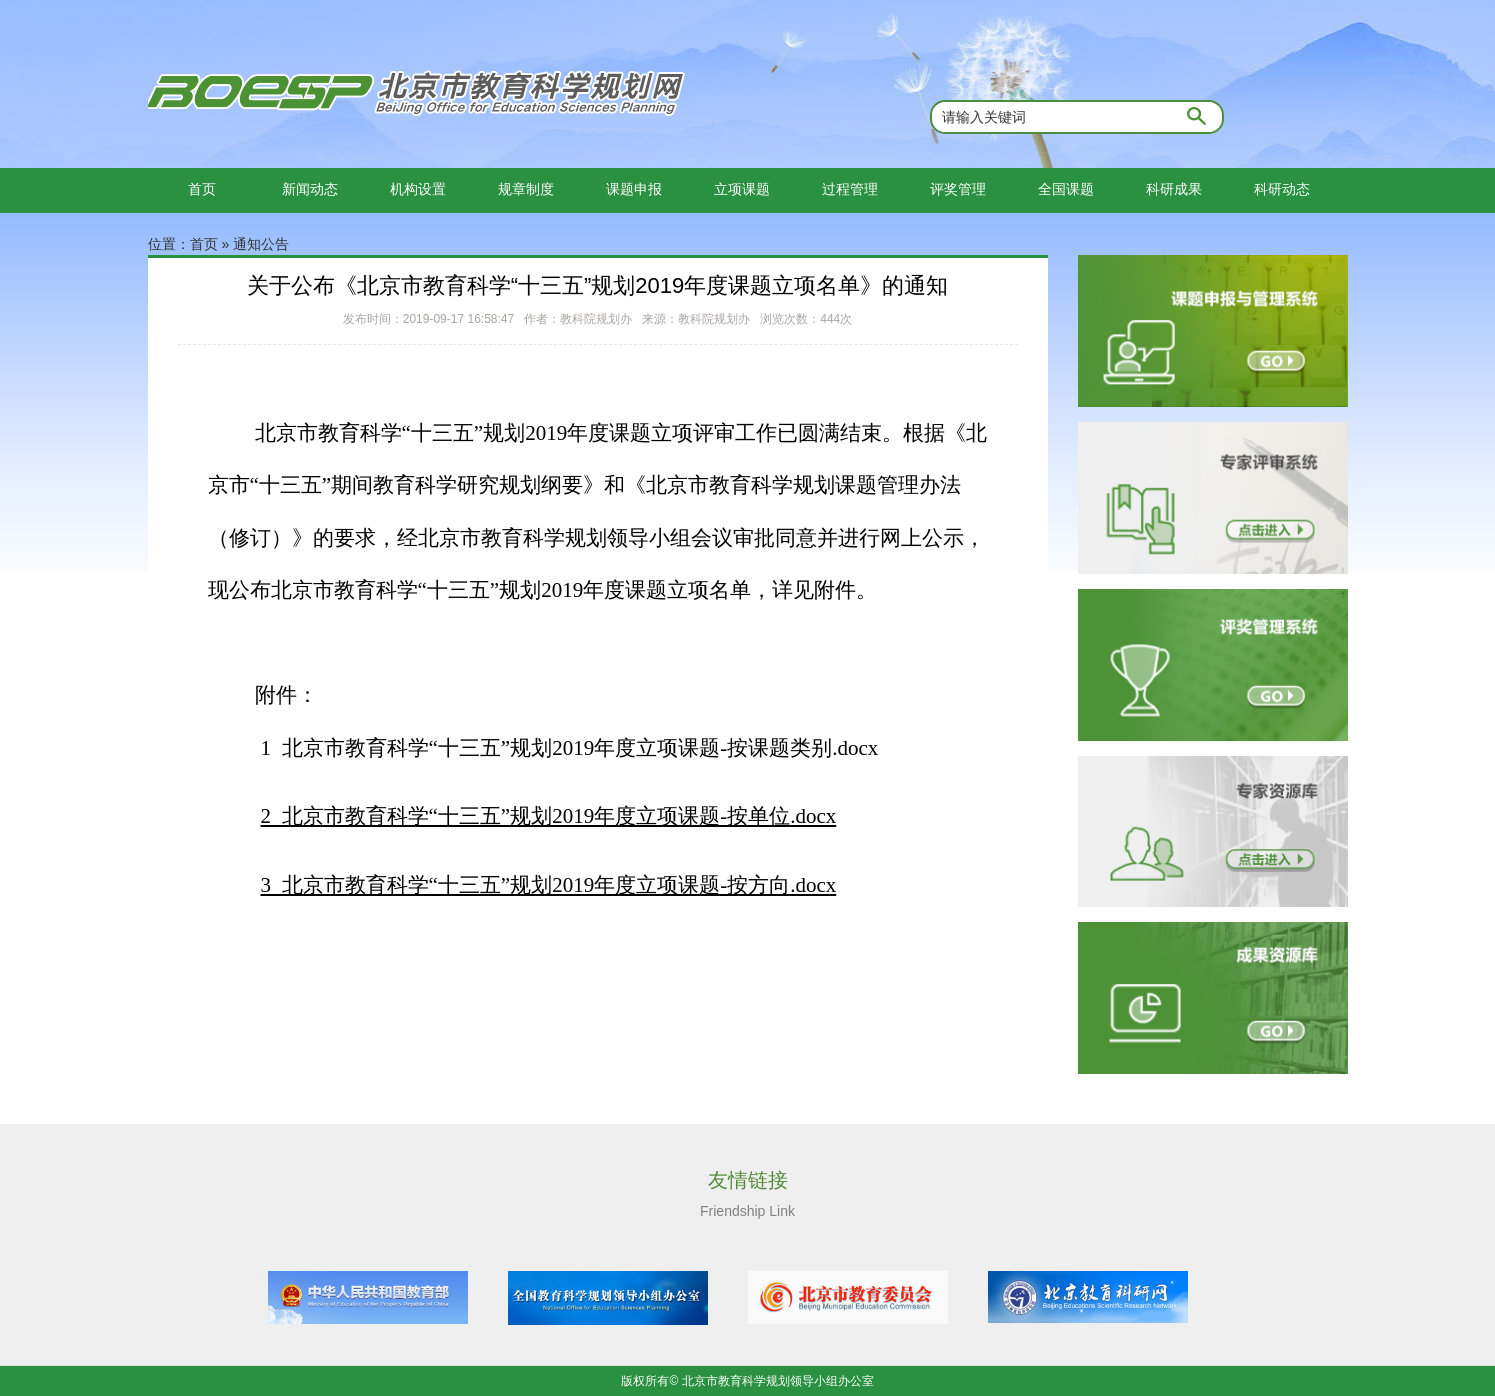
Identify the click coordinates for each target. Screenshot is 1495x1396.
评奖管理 (958, 189)
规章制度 (526, 189)
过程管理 (850, 189)
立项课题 (742, 189)
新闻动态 (310, 189)
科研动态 (1282, 189)
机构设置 (418, 189)
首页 (202, 189)
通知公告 (261, 244)
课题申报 (634, 189)
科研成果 (1174, 189)
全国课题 (1066, 189)
